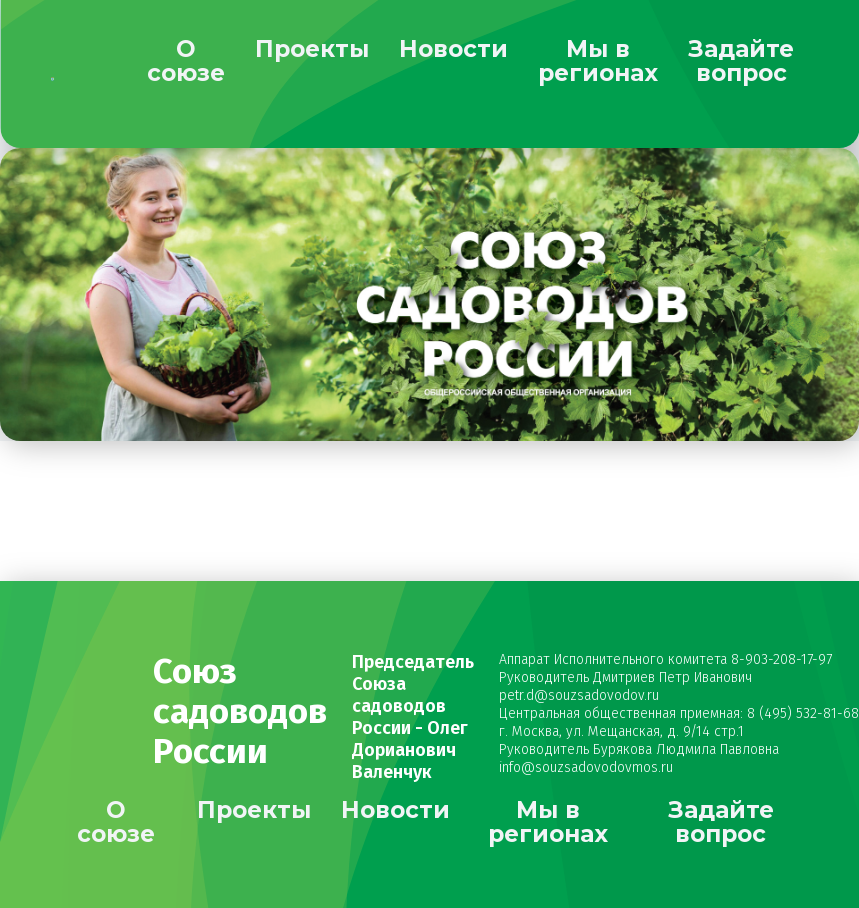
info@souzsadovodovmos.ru (586, 767)
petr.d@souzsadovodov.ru (579, 695)
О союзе (186, 61)
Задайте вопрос (741, 61)
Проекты (312, 49)
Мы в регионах (598, 61)
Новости (453, 49)
